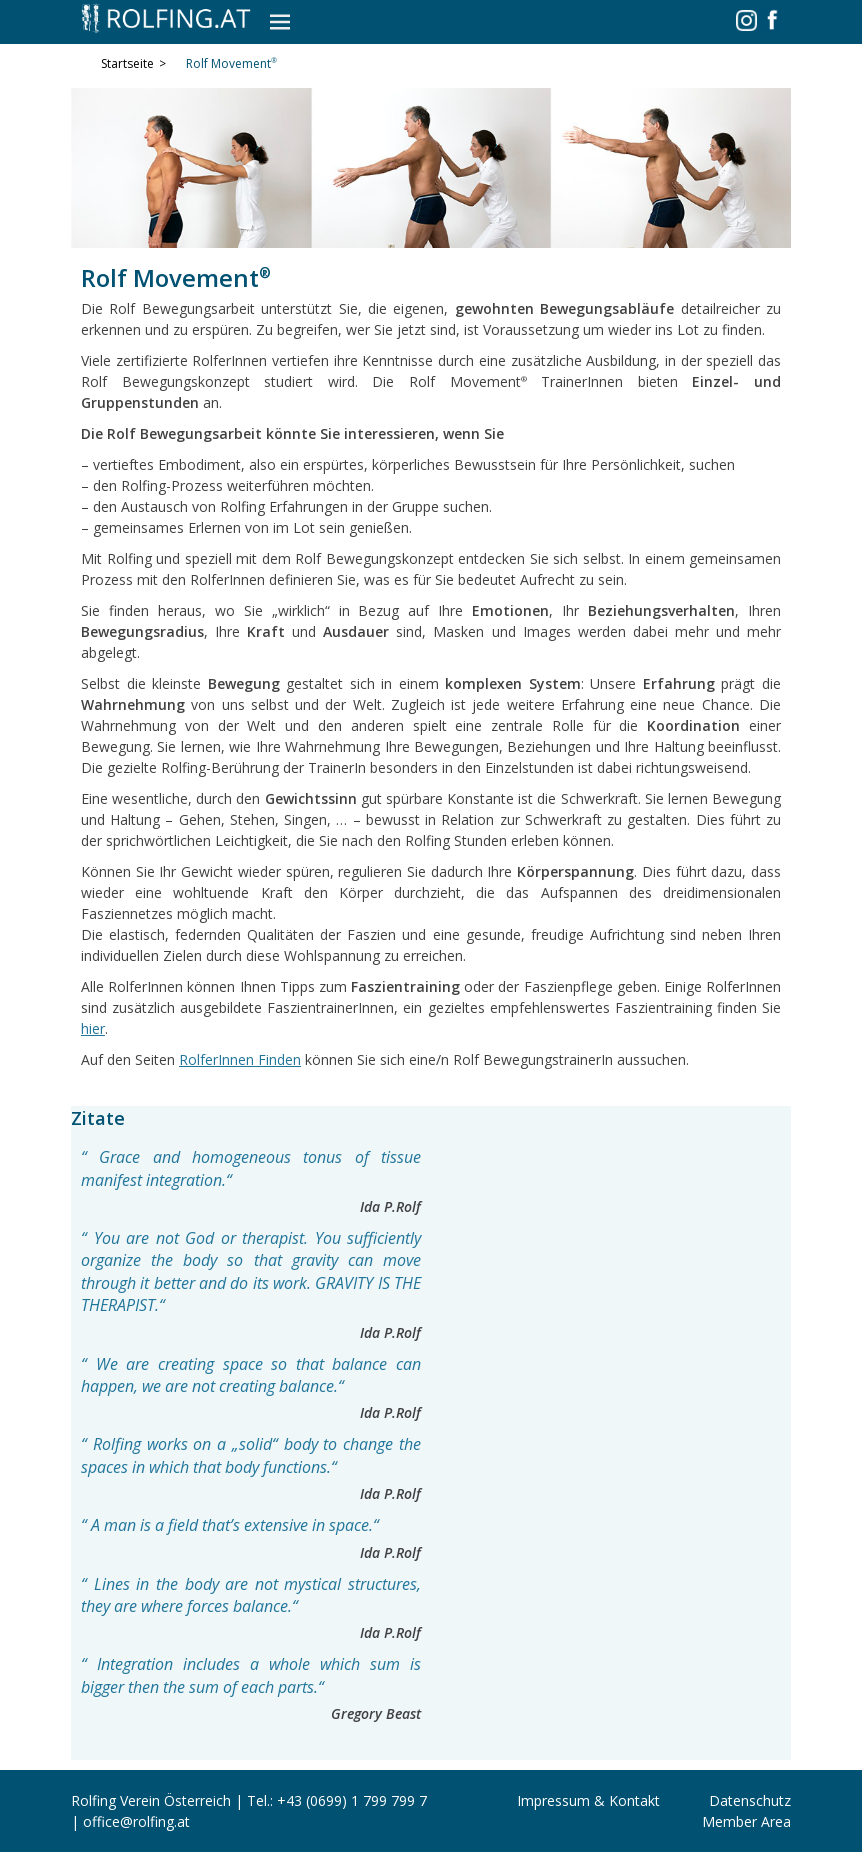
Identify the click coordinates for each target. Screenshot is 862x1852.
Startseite (133, 64)
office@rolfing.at (136, 1821)
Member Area (746, 1821)
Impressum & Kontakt (588, 1800)
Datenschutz (750, 1800)
